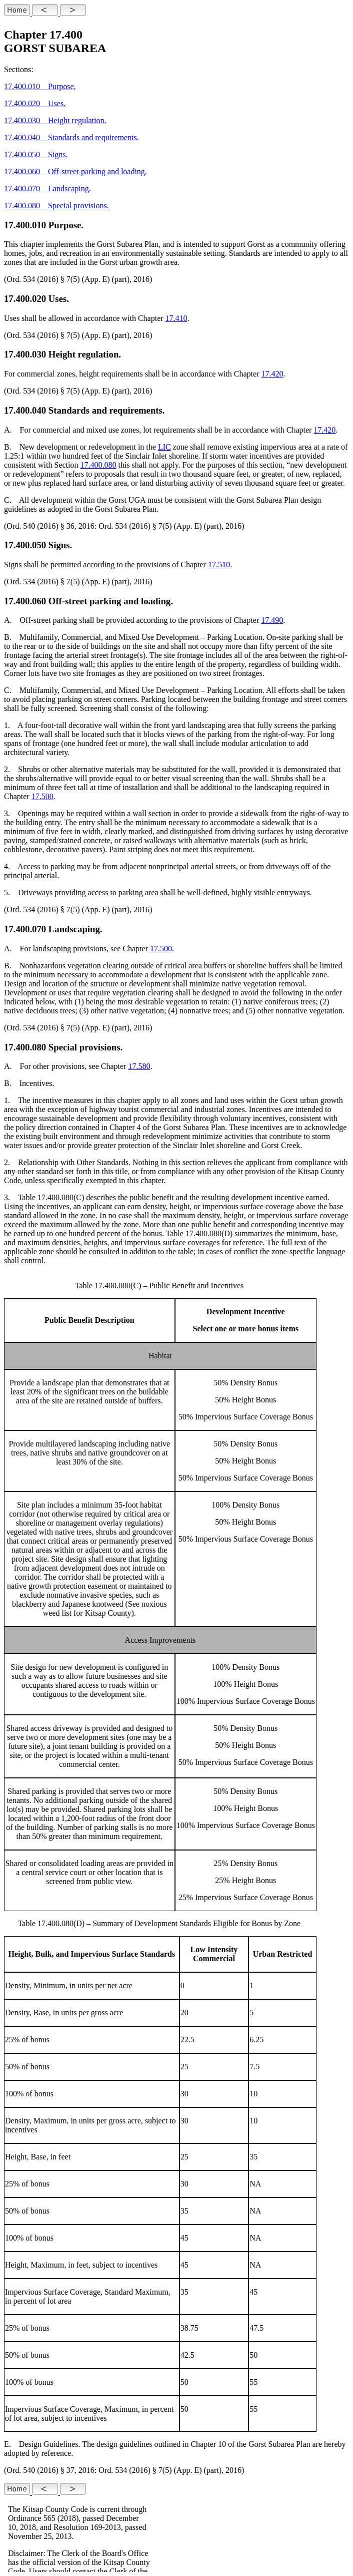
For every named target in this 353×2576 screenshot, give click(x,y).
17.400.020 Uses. (35, 103)
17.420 (272, 374)
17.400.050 (25, 545)
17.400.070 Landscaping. (47, 188)
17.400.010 (25, 225)
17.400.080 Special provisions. (56, 205)
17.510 (219, 564)
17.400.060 (25, 601)
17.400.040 (25, 410)
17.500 (43, 796)
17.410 (177, 318)
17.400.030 (25, 354)
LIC (164, 447)
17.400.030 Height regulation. (55, 120)
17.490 (272, 620)
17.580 (139, 1066)
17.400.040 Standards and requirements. (71, 137)
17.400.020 (25, 298)
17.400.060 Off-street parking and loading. (75, 171)
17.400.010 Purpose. (40, 86)
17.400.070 (25, 929)
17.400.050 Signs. (36, 154)
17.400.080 (98, 465)
